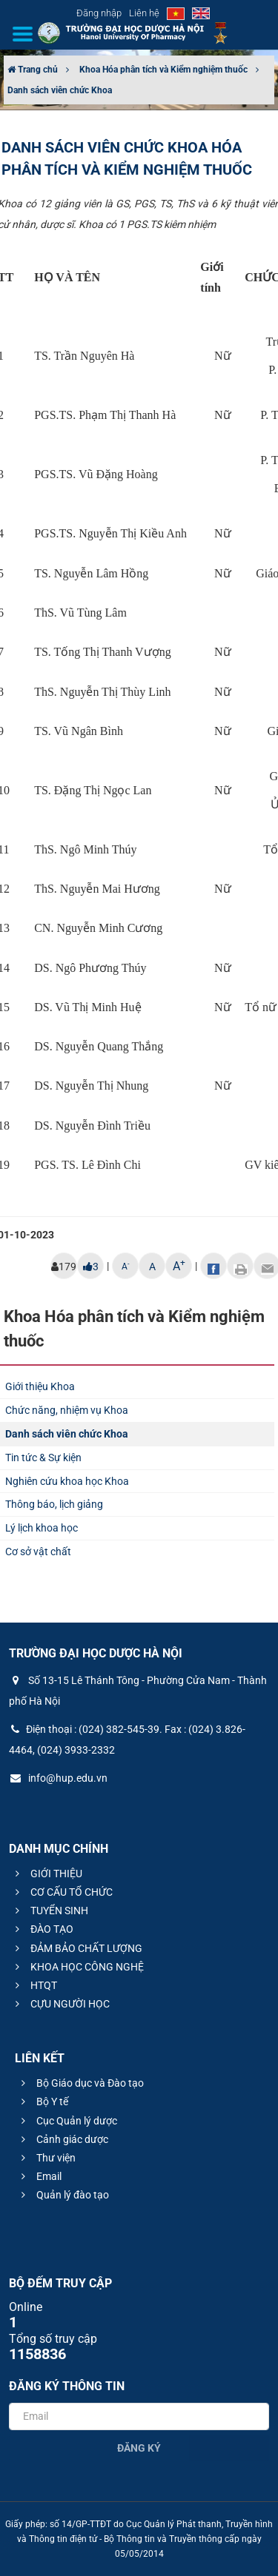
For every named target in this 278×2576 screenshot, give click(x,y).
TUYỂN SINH (49, 1910)
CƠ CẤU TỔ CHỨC (62, 1892)
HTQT (34, 1985)
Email (39, 2176)
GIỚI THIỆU (46, 1873)
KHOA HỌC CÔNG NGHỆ (77, 1967)
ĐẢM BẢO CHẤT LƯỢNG (76, 1948)
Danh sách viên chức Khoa (59, 90)
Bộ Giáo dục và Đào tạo (80, 2083)
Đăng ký (139, 2448)
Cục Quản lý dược (67, 2121)
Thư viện (46, 2158)
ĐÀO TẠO (42, 1929)
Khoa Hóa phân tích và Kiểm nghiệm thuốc (163, 69)
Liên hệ (144, 13)
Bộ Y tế (42, 2101)
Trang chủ (32, 69)
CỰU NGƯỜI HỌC (60, 2004)
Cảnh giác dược (62, 2139)
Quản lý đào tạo (63, 2195)
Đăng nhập (99, 13)
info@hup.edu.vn (58, 1778)
